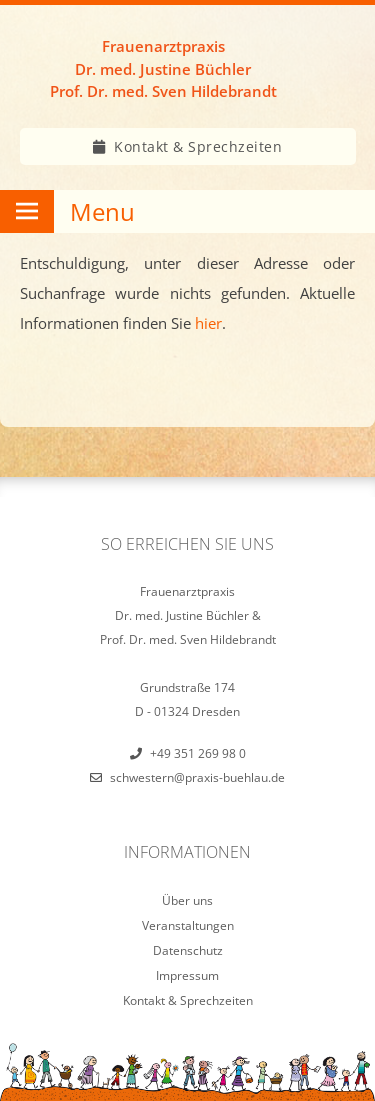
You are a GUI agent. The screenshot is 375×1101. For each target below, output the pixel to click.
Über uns (187, 900)
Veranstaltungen (188, 925)
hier (208, 323)
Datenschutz (188, 950)
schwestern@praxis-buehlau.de (197, 777)
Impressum (187, 975)
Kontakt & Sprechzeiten (198, 146)
